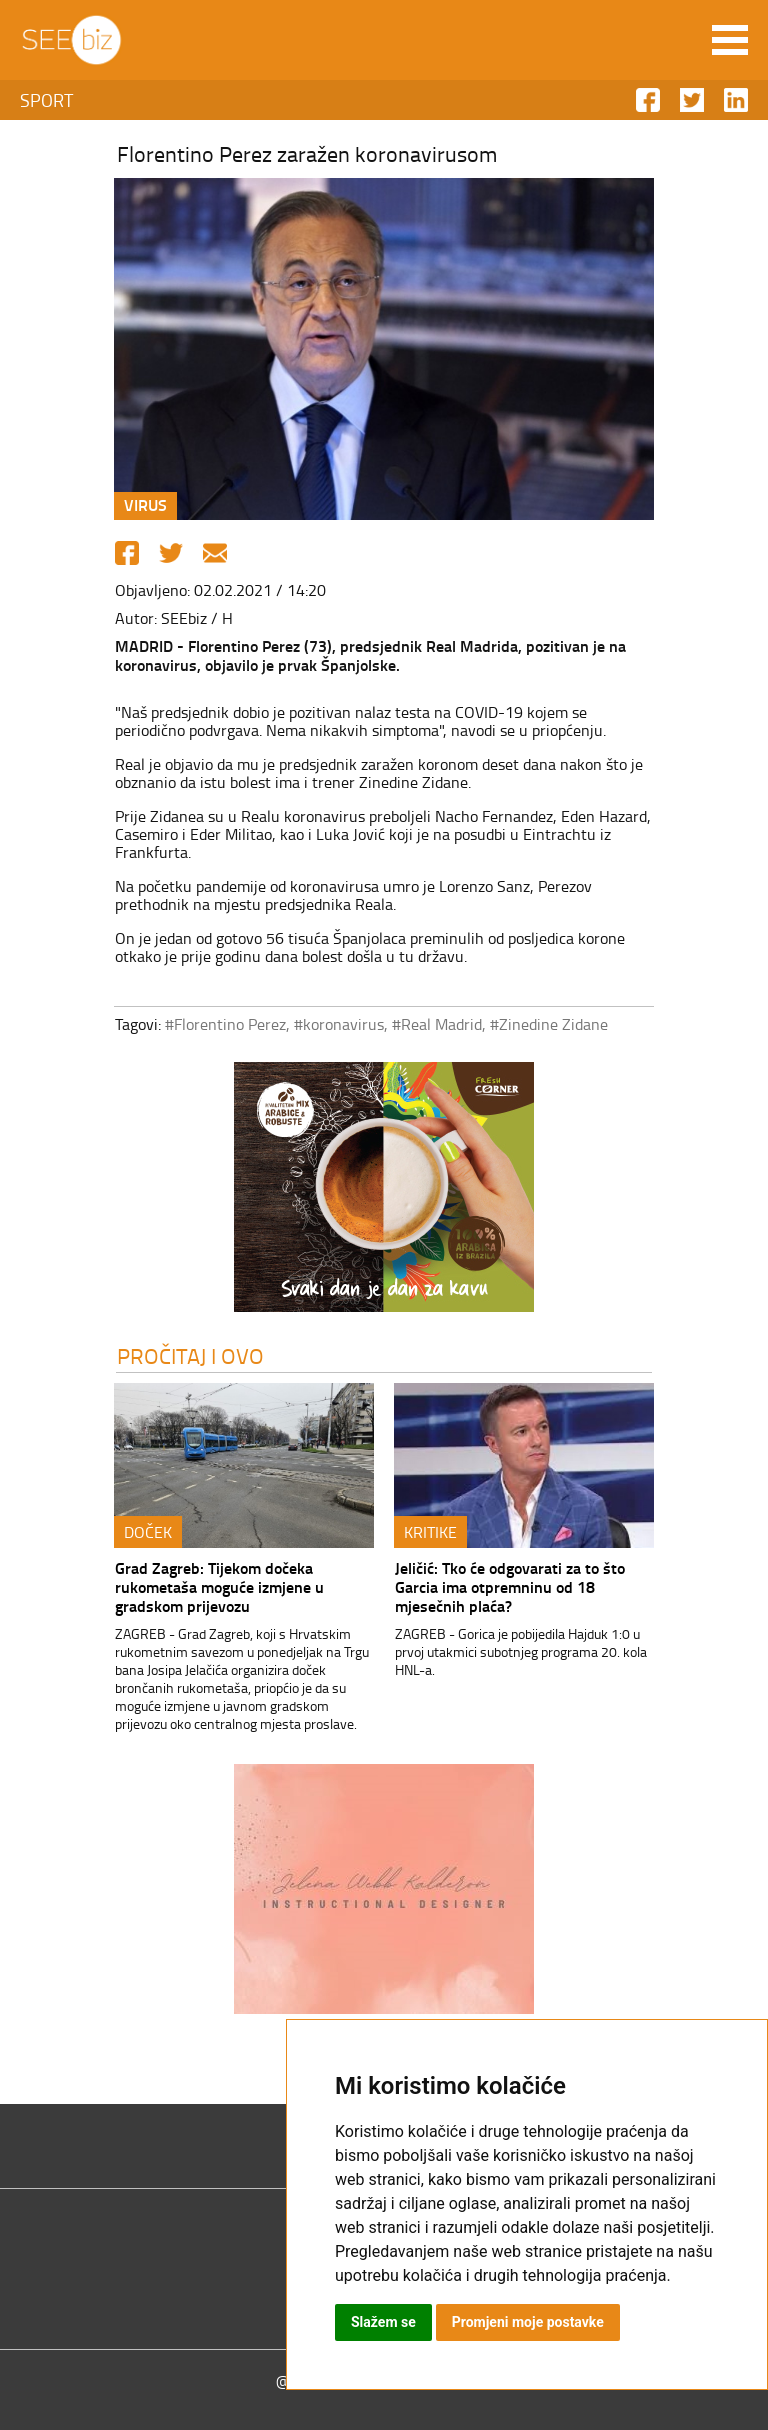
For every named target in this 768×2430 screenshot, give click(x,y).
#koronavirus (339, 1024)
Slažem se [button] (383, 2322)
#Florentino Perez (225, 1024)
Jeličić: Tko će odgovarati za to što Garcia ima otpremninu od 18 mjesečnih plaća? (510, 1586)
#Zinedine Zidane (549, 1024)
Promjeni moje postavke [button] (528, 2322)
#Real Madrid (437, 1024)
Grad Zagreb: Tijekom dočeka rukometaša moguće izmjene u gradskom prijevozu (219, 1586)
